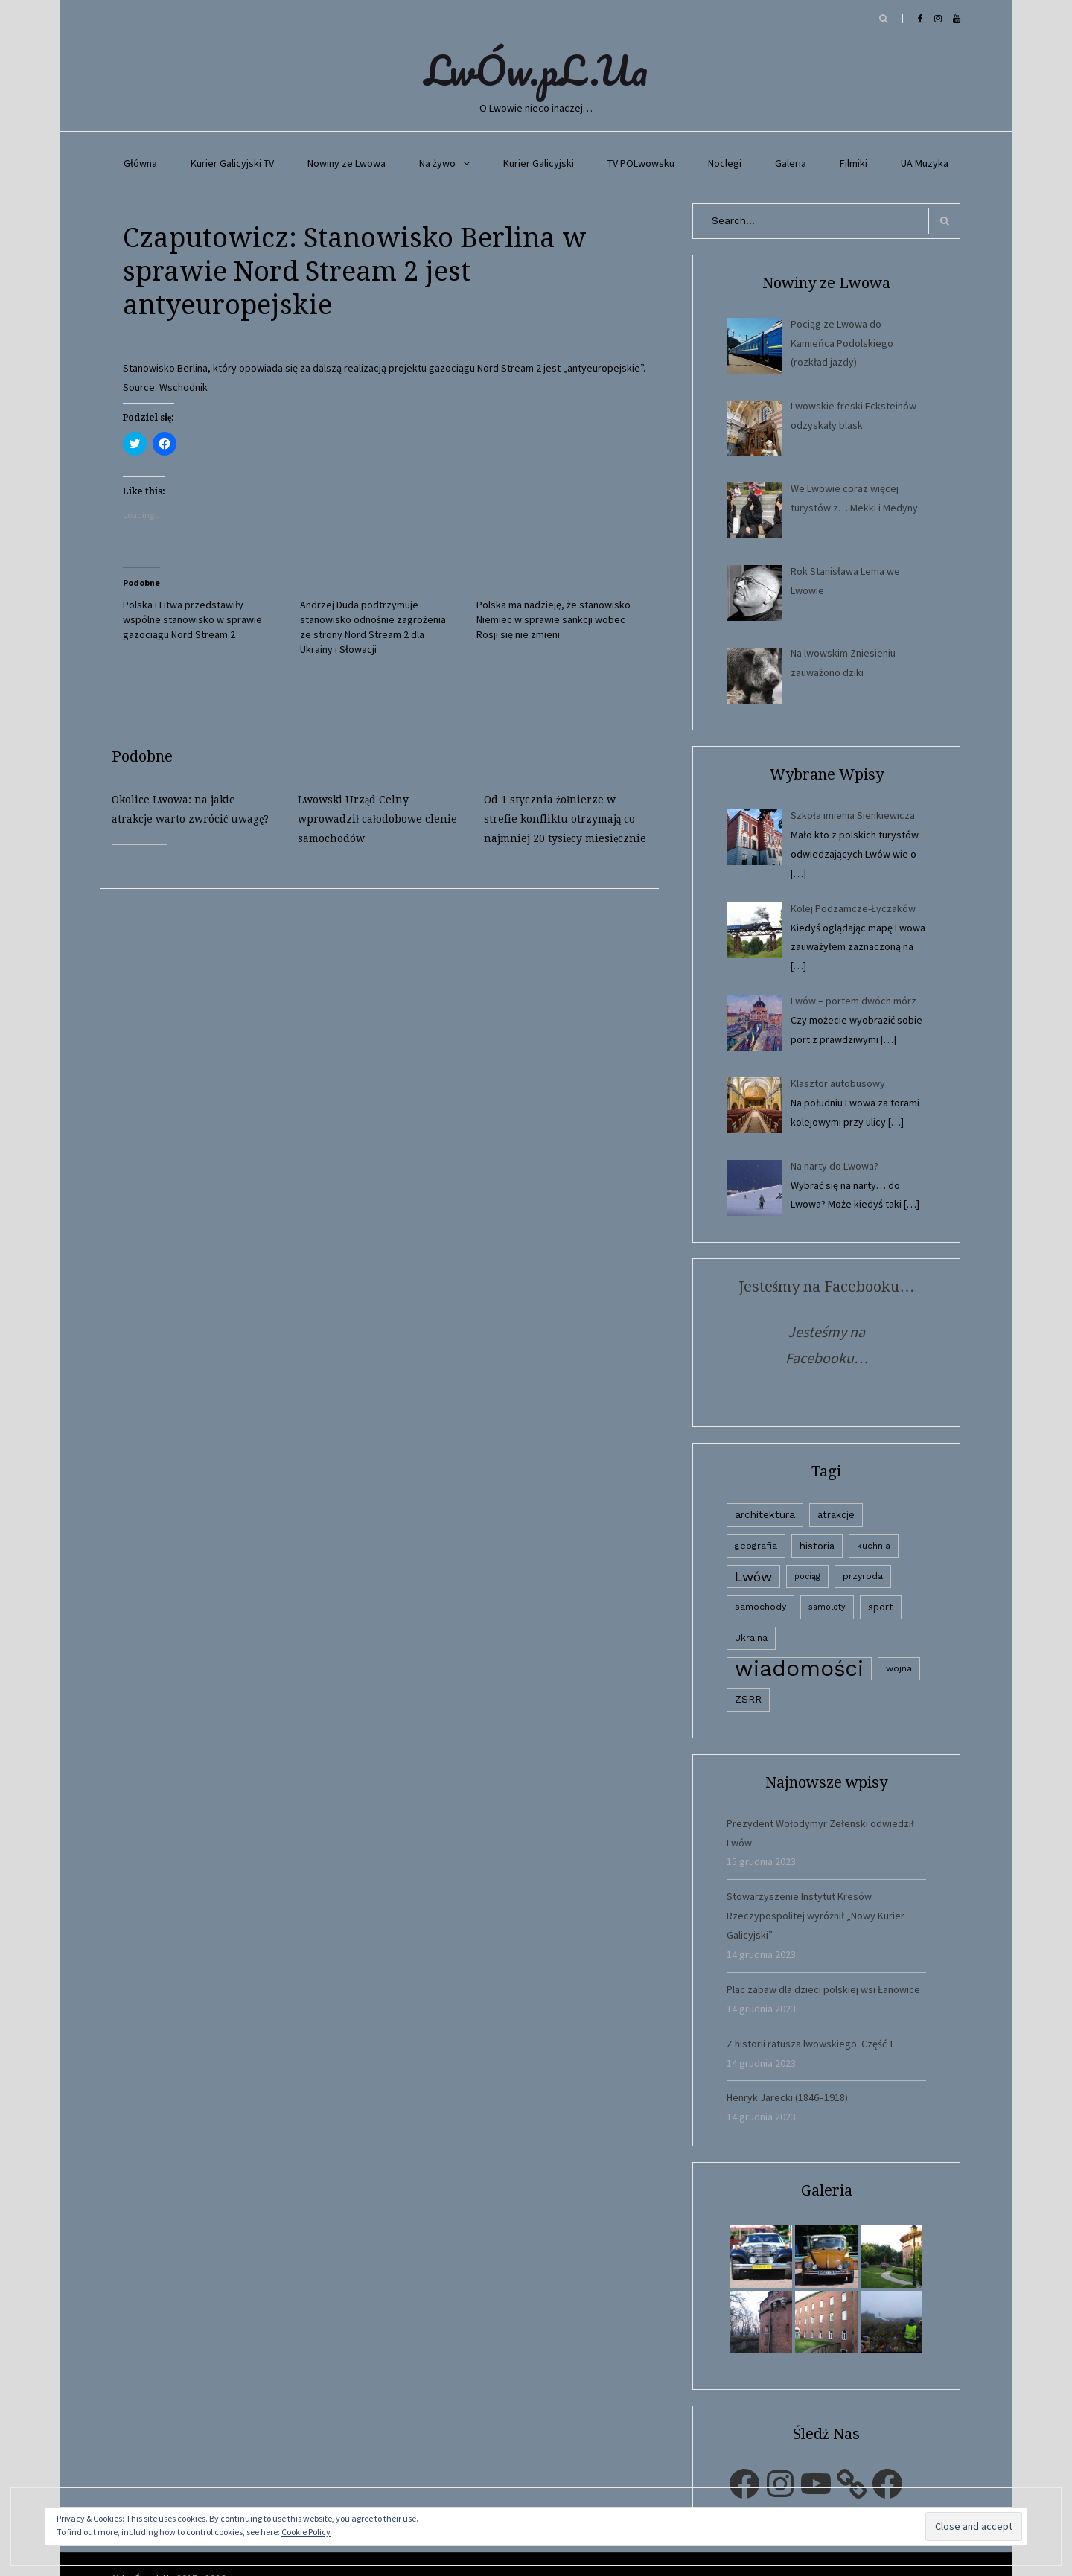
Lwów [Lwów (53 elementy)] (753, 1576)
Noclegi (724, 163)
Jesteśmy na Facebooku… (826, 1286)
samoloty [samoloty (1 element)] (827, 1607)
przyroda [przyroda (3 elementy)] (863, 1576)
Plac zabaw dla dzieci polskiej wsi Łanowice (823, 1989)
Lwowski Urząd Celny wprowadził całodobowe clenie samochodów (377, 819)
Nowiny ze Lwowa (346, 163)
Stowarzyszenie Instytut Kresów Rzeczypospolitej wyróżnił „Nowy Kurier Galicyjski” (815, 1916)
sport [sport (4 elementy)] (880, 1607)
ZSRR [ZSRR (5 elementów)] (748, 1699)
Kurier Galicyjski (538, 163)
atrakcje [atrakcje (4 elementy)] (836, 1514)
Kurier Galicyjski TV (232, 163)
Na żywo (437, 163)
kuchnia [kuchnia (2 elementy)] (873, 1545)
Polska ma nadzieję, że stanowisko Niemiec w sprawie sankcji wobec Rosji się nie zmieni (553, 619)
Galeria (790, 163)
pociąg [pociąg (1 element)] (807, 1576)
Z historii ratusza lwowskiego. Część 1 (810, 2043)
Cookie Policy (306, 2531)
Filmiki (853, 163)
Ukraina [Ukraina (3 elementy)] (751, 1638)
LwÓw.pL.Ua (536, 70)
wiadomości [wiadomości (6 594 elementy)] (799, 1668)
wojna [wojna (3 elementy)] (899, 1668)
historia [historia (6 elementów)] (817, 1546)
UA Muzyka (924, 163)
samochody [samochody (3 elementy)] (760, 1606)
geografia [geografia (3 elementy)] (756, 1545)
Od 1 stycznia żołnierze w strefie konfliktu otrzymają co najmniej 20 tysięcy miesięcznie (565, 819)
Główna (140, 163)
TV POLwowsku (640, 163)
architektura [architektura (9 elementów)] (765, 1514)
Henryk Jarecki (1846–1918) (787, 2097)
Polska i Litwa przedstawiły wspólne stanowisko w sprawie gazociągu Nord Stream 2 (192, 619)
